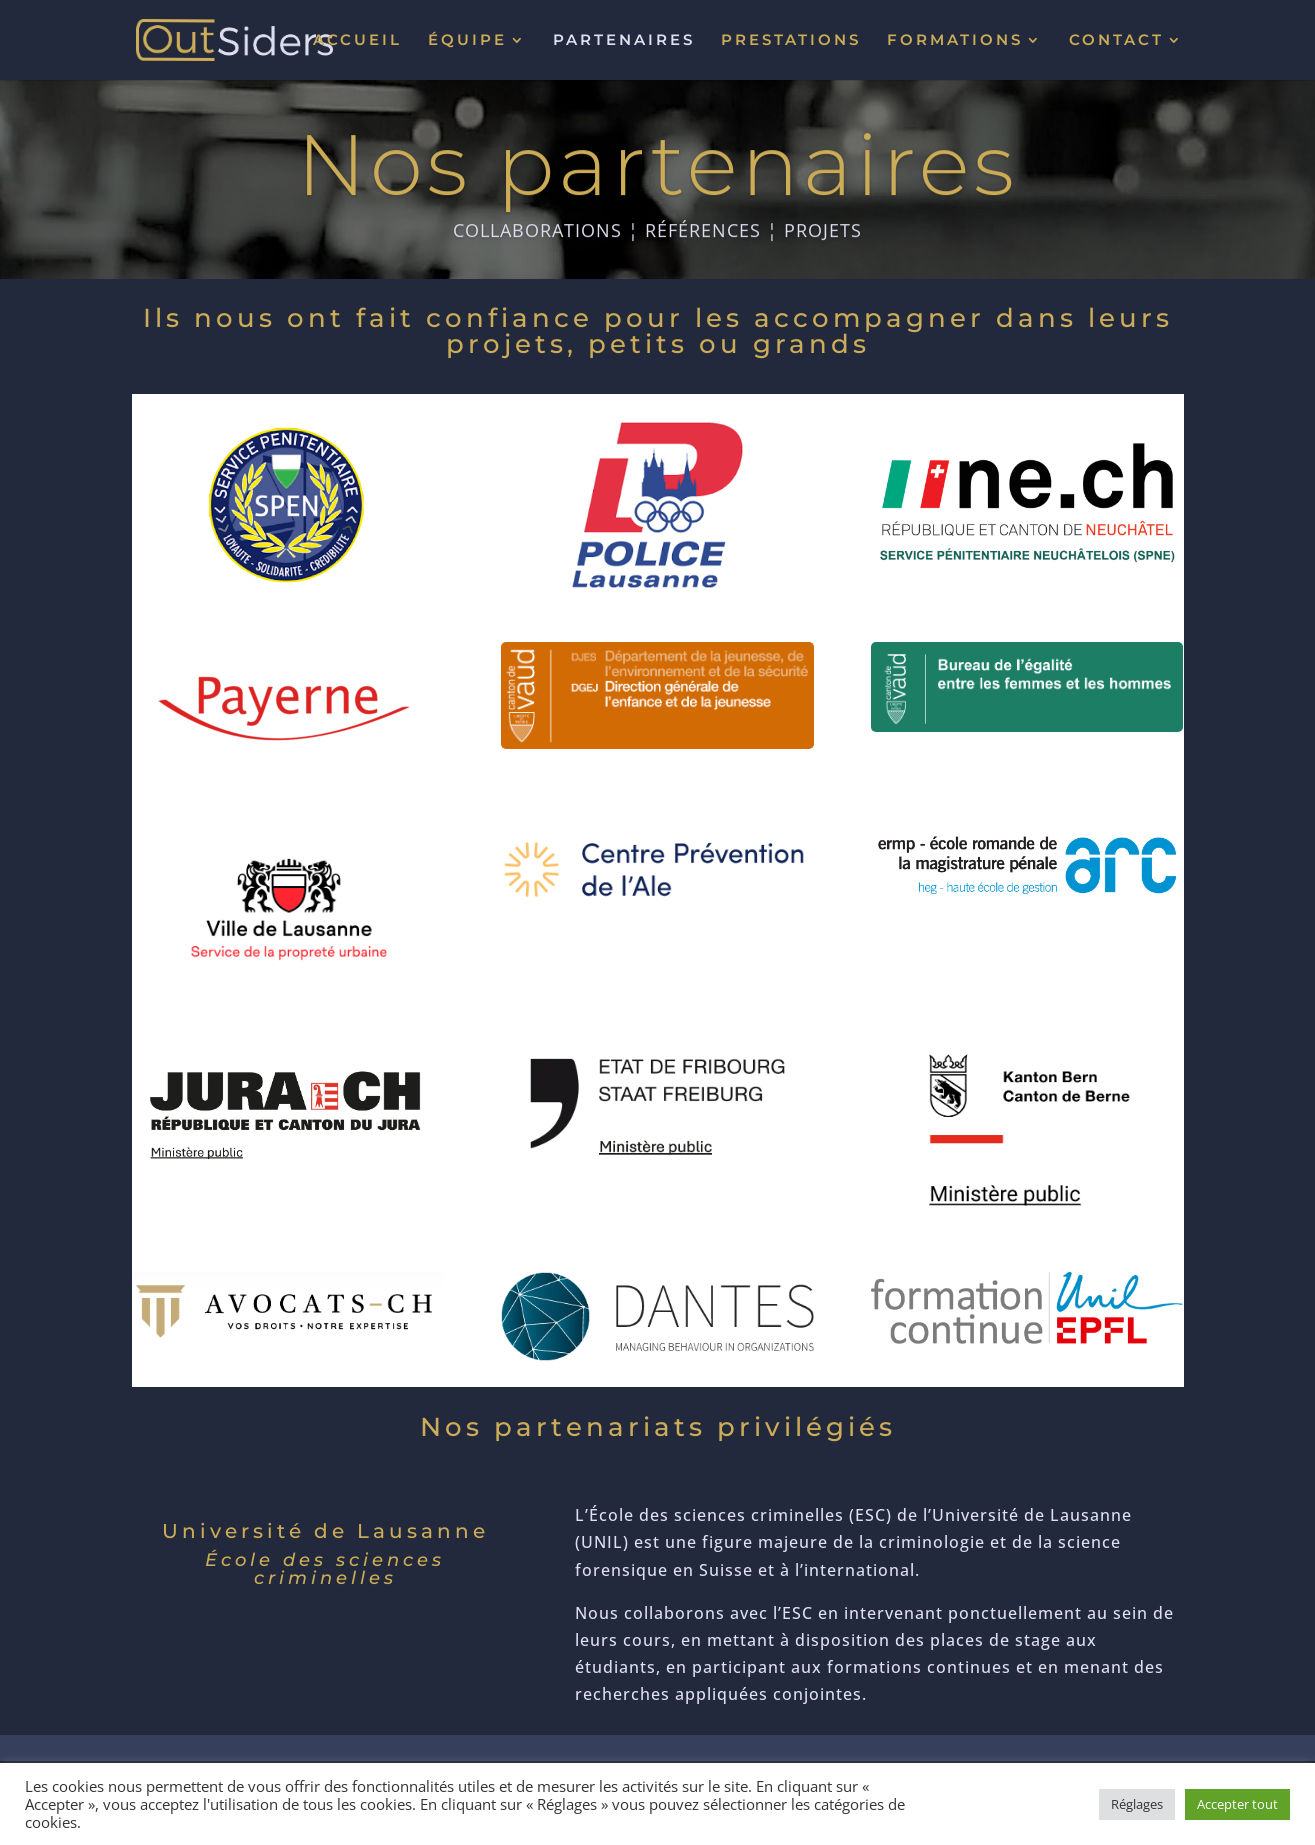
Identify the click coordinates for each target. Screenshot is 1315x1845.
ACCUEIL (357, 41)
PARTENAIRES (624, 41)
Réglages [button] (1137, 1804)
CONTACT (1116, 41)
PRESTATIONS (791, 41)
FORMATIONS (955, 41)
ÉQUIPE (467, 41)
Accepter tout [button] (1237, 1804)
